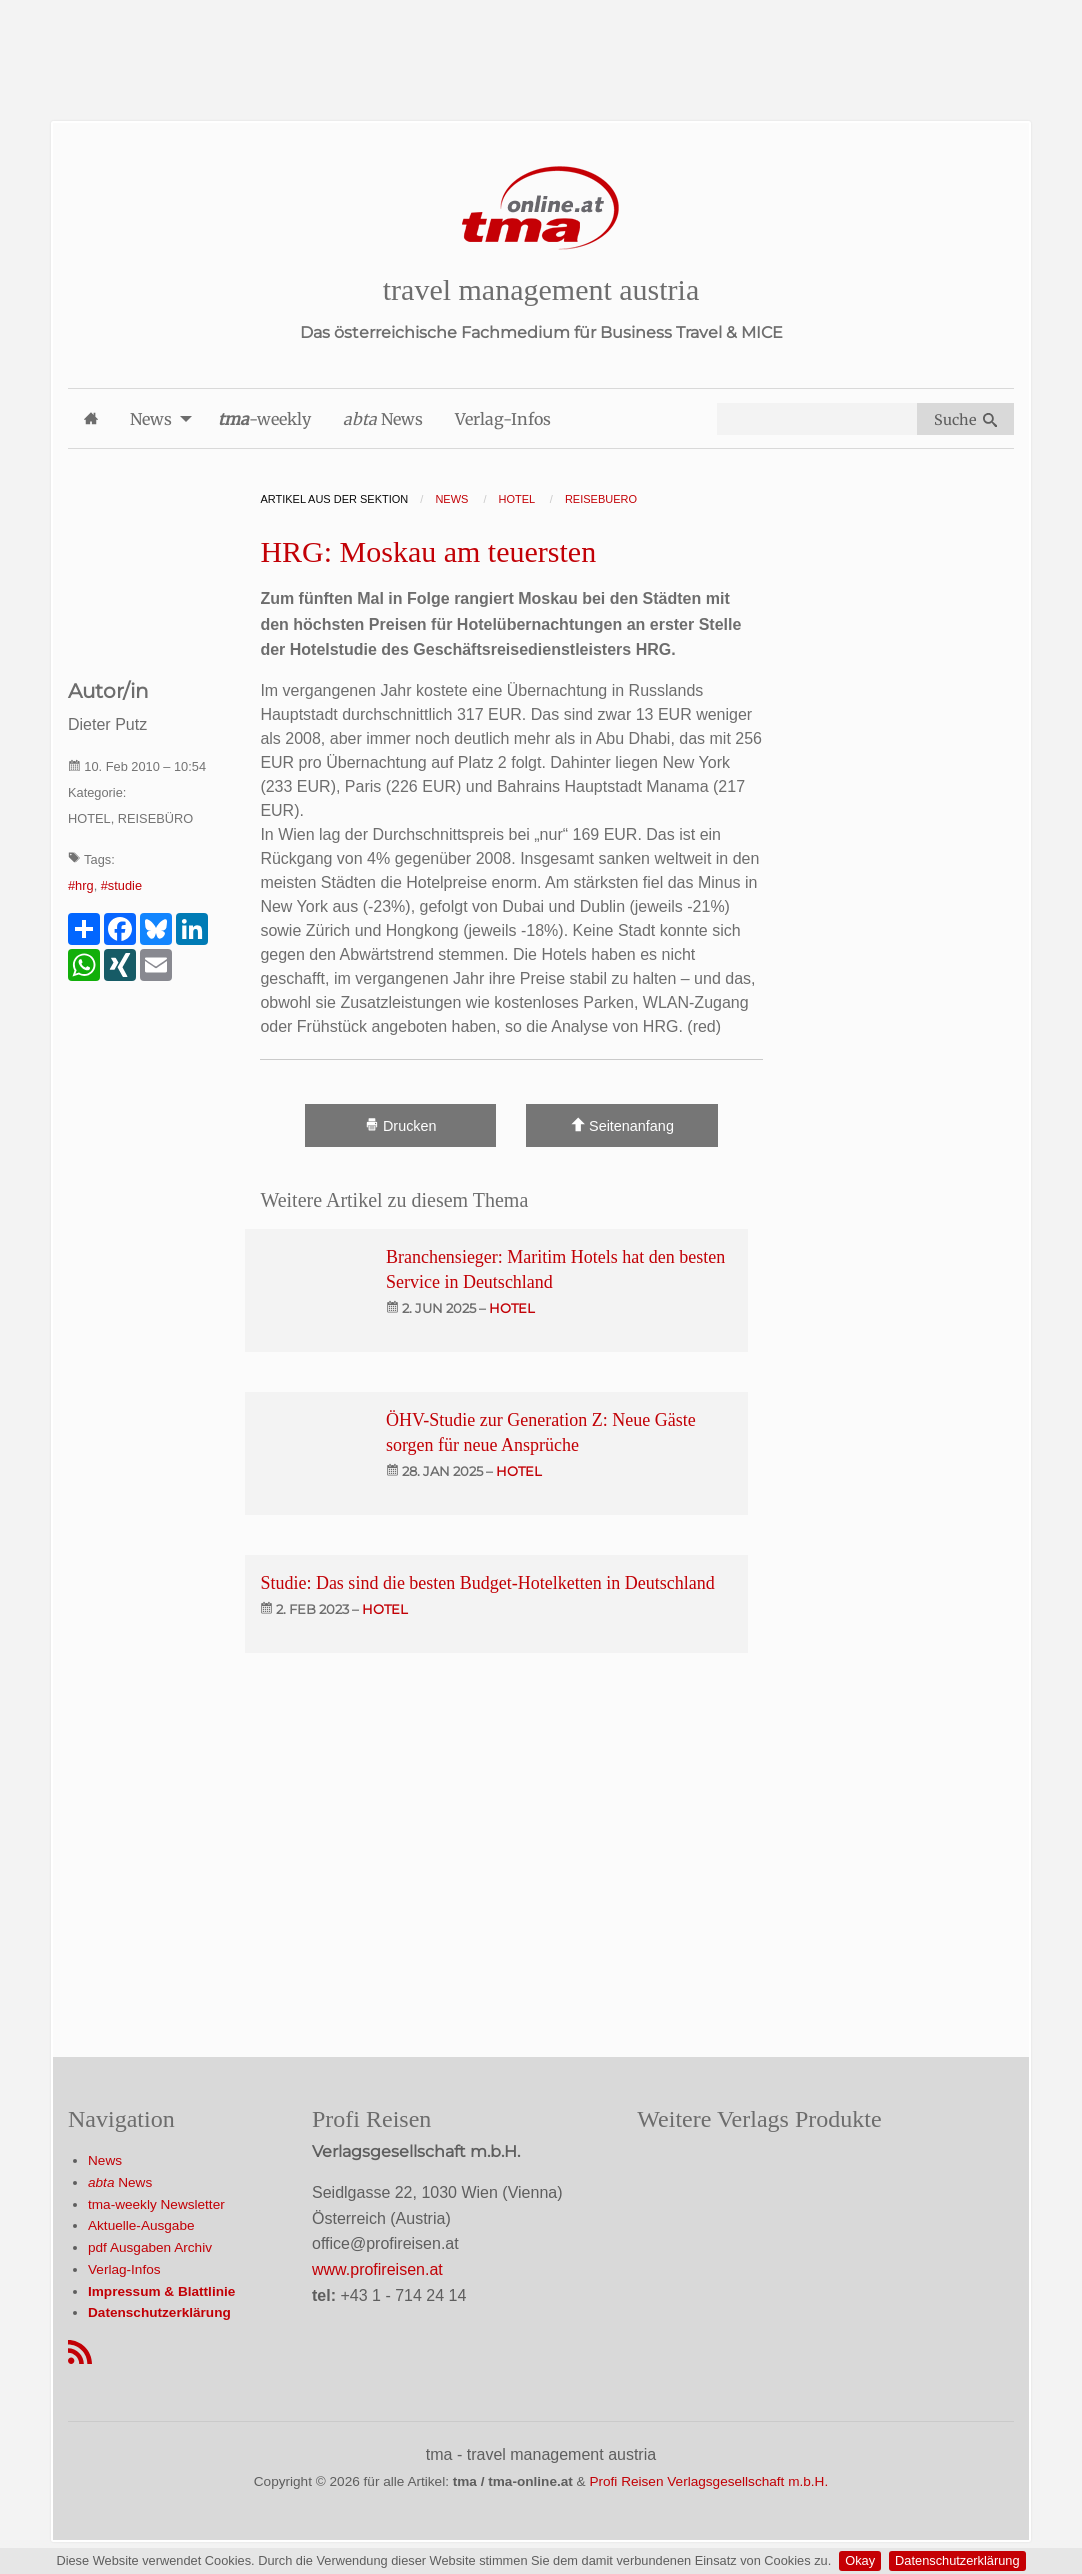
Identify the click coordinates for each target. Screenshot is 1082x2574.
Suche (965, 420)
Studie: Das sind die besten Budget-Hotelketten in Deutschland (487, 1583)
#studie (121, 885)
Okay (860, 2560)
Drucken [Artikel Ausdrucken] (401, 1125)
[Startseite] (541, 208)
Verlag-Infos (124, 2269)
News (105, 2160)
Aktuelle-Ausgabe (141, 2225)
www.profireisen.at (377, 2269)
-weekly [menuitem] (264, 419)
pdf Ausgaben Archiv (150, 2247)
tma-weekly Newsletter (156, 2204)
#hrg (81, 885)
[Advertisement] (541, 45)
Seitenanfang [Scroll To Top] (622, 1125)
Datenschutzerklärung (957, 2560)
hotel (512, 1308)
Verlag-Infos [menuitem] (503, 419)
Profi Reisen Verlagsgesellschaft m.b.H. (708, 2481)
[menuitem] (91, 418)
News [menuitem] (151, 419)
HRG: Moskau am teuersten (428, 551)
